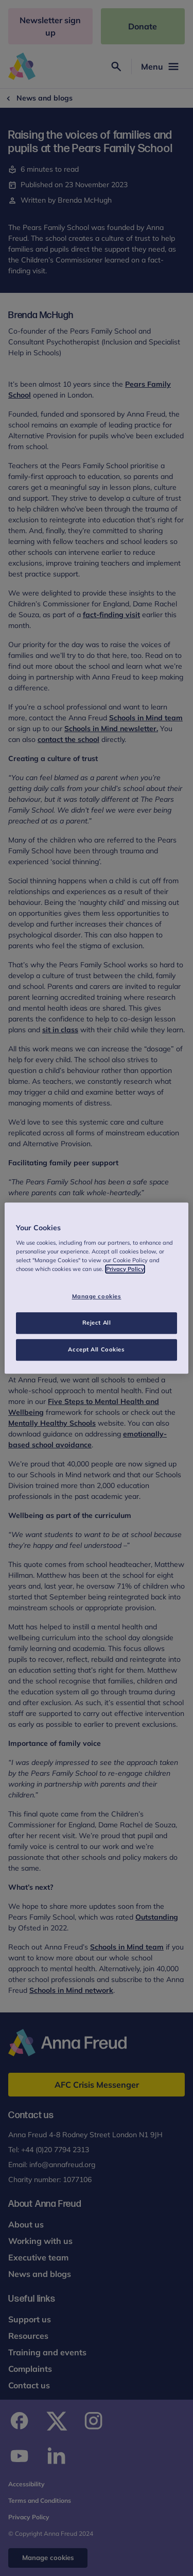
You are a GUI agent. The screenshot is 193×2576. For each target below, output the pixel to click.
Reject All (96, 1322)
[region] (96, 1288)
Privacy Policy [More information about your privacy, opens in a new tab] (125, 1269)
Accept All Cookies (96, 1349)
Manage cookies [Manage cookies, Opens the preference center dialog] (96, 1296)
